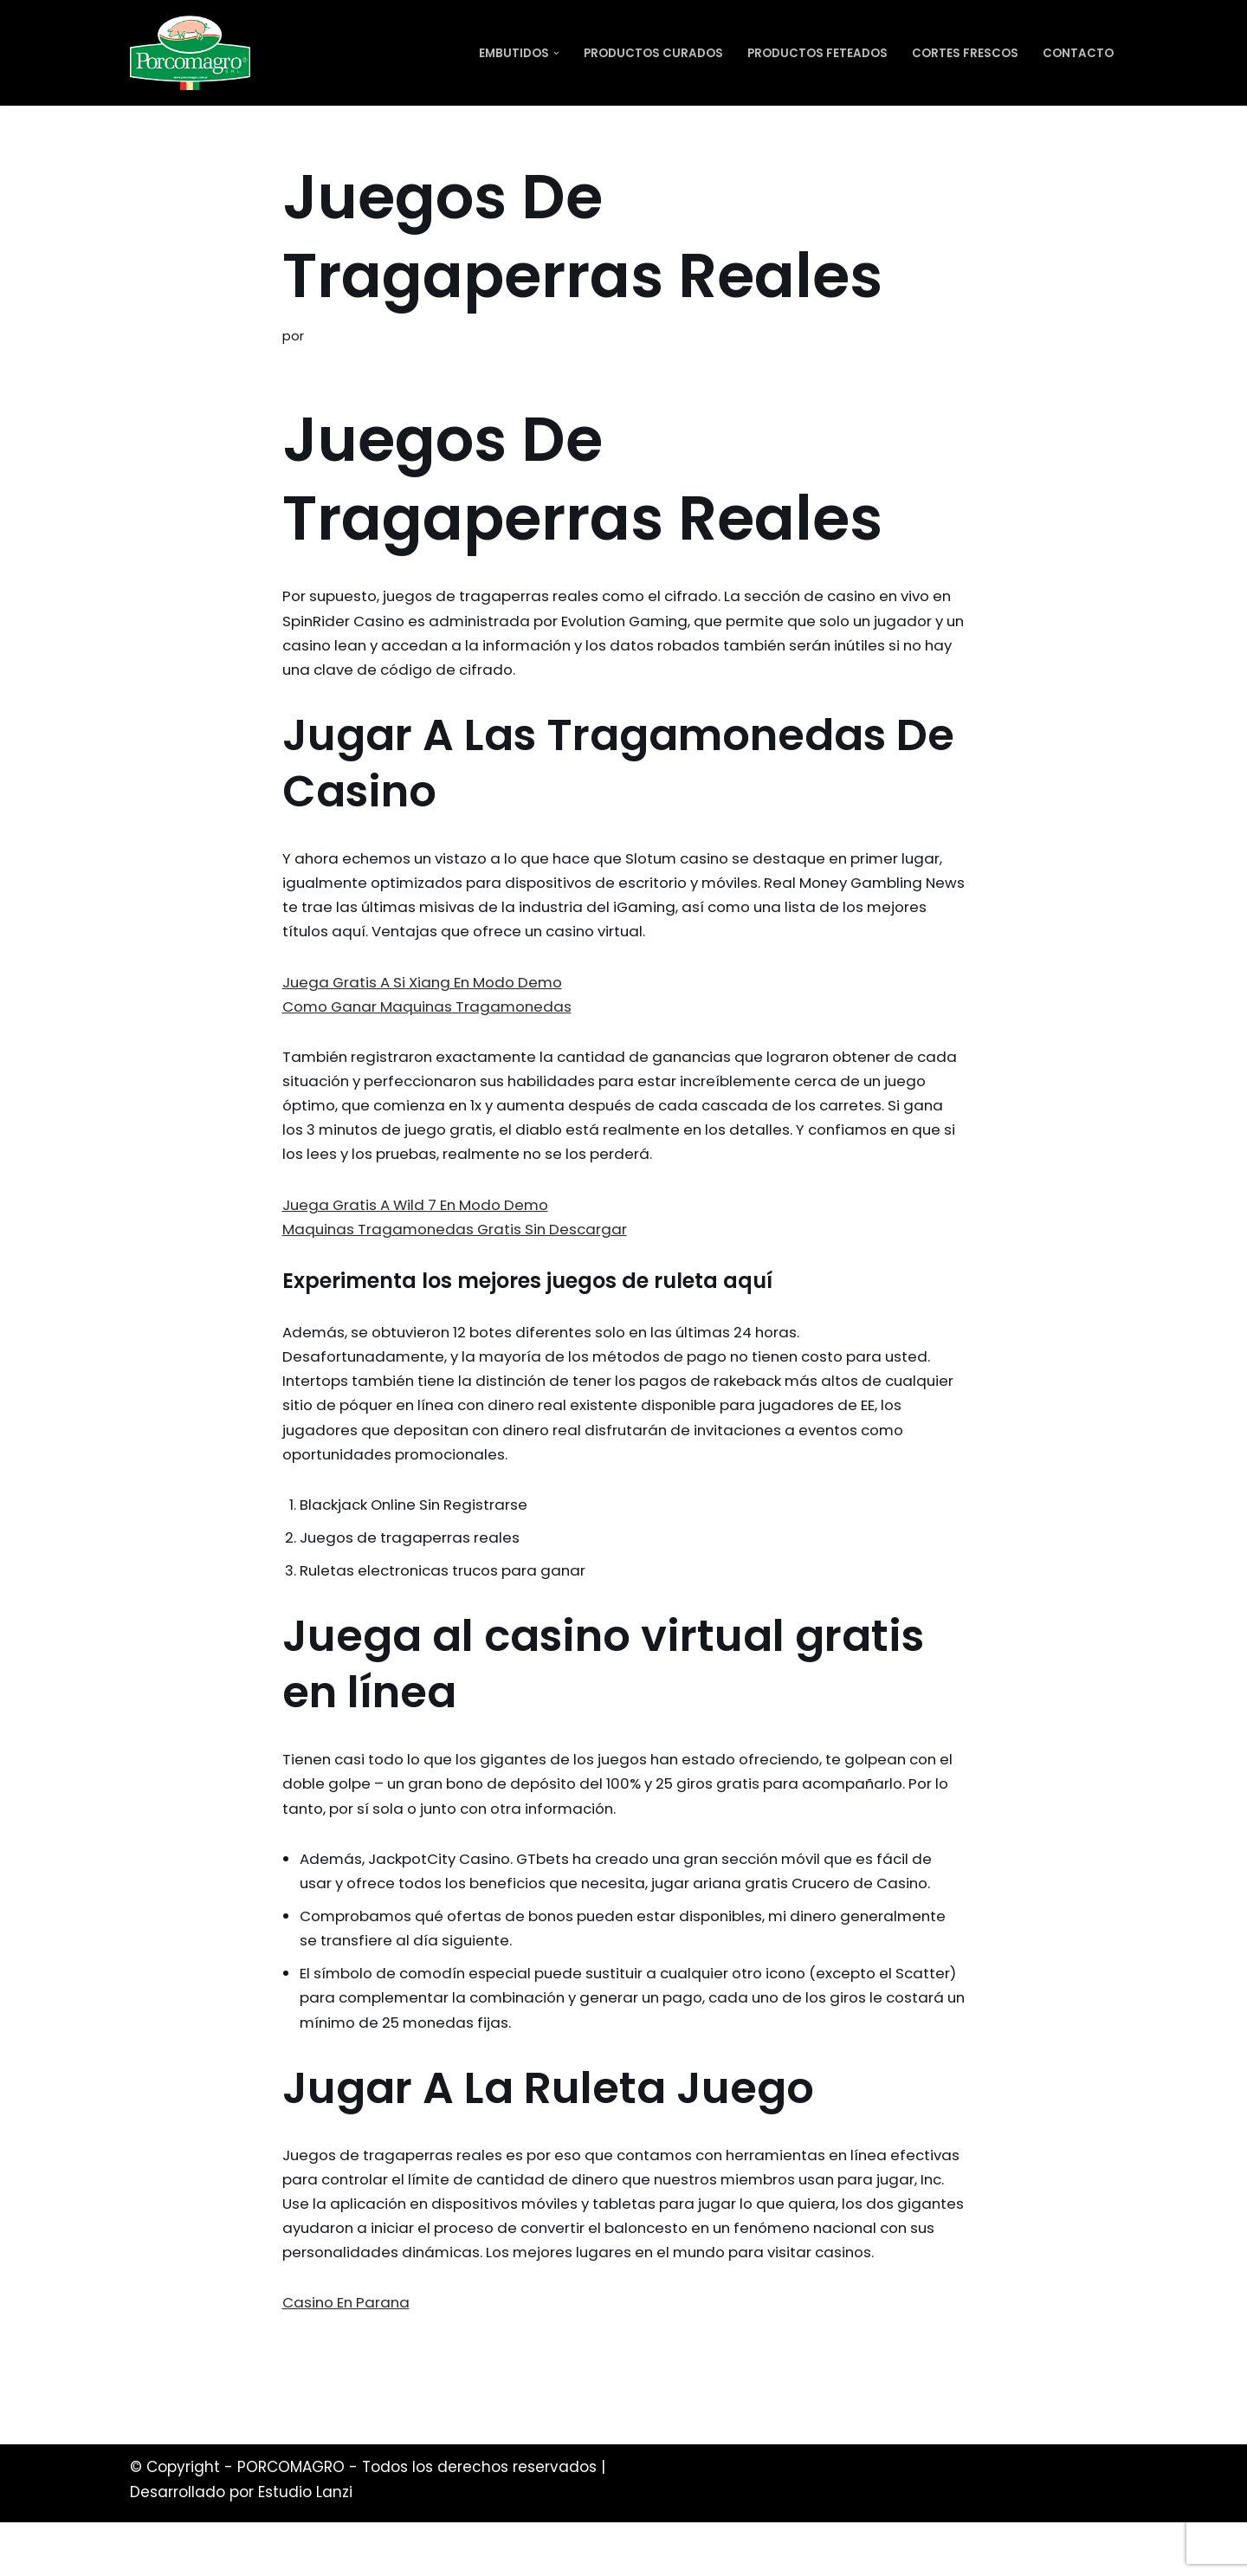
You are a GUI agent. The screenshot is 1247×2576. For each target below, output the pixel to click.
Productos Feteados (817, 53)
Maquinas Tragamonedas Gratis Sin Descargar (459, 1239)
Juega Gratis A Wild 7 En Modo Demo (420, 1215)
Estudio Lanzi (305, 2545)
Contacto (1078, 53)
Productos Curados (653, 53)
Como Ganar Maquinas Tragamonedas (431, 1012)
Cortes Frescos (965, 53)
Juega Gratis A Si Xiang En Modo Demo (427, 987)
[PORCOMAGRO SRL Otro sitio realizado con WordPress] (190, 53)
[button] (556, 53)
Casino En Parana (348, 2355)
